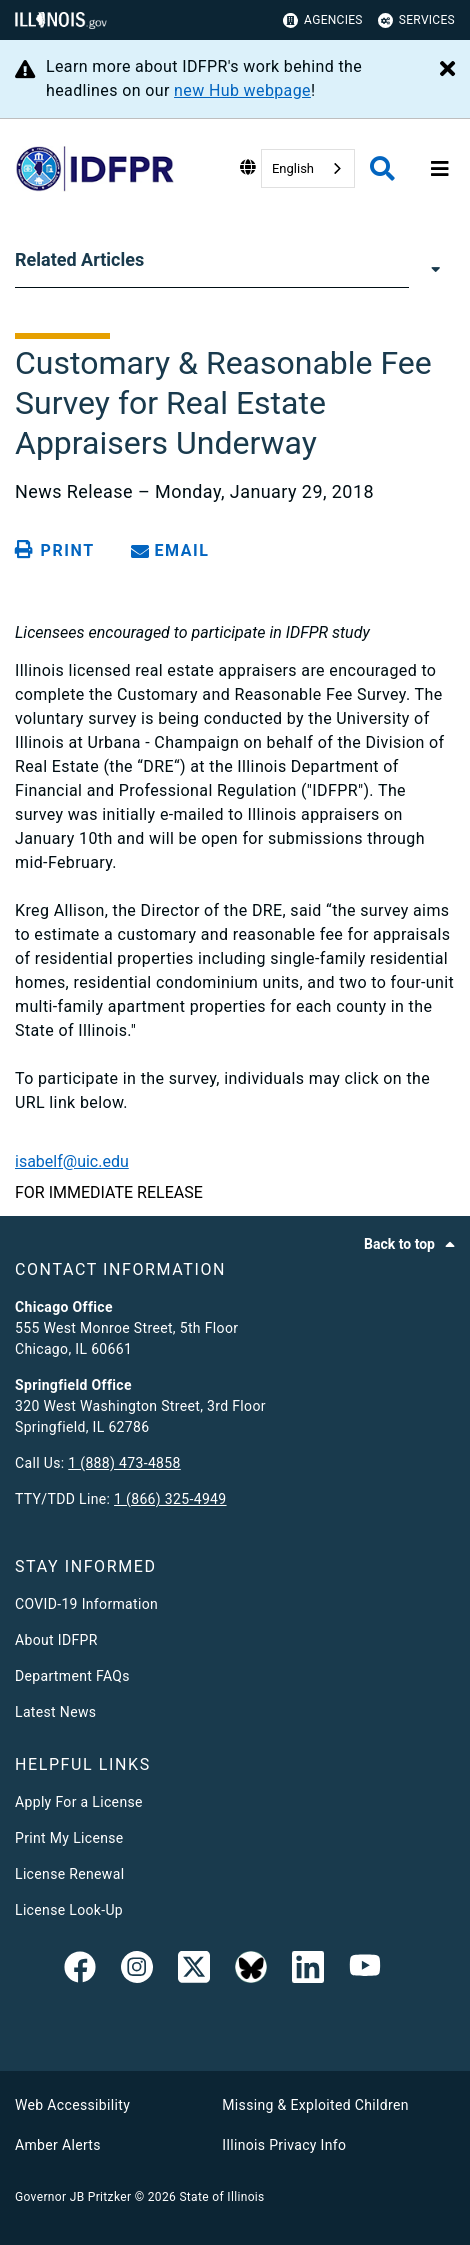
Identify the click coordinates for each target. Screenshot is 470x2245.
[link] (80, 1971)
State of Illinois (221, 2197)
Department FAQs (72, 1676)
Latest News (55, 1712)
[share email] (174, 550)
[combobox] (308, 168)
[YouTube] (365, 1971)
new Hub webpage (242, 90)
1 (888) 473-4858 (124, 1463)
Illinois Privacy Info (284, 2145)
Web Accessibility (72, 2105)
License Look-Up (69, 1910)
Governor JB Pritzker (73, 2197)
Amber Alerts (58, 2145)
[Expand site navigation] (440, 169)
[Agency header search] (382, 168)
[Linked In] (308, 1971)
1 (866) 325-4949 (170, 1499)
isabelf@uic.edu (72, 1161)
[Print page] (58, 550)
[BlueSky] (251, 1971)
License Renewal (69, 1874)
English (293, 168)
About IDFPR (56, 1640)
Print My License (69, 1838)
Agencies (323, 20)
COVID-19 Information (86, 1604)
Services (416, 20)
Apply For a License (79, 1802)
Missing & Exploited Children (315, 2105)
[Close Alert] (447, 70)
